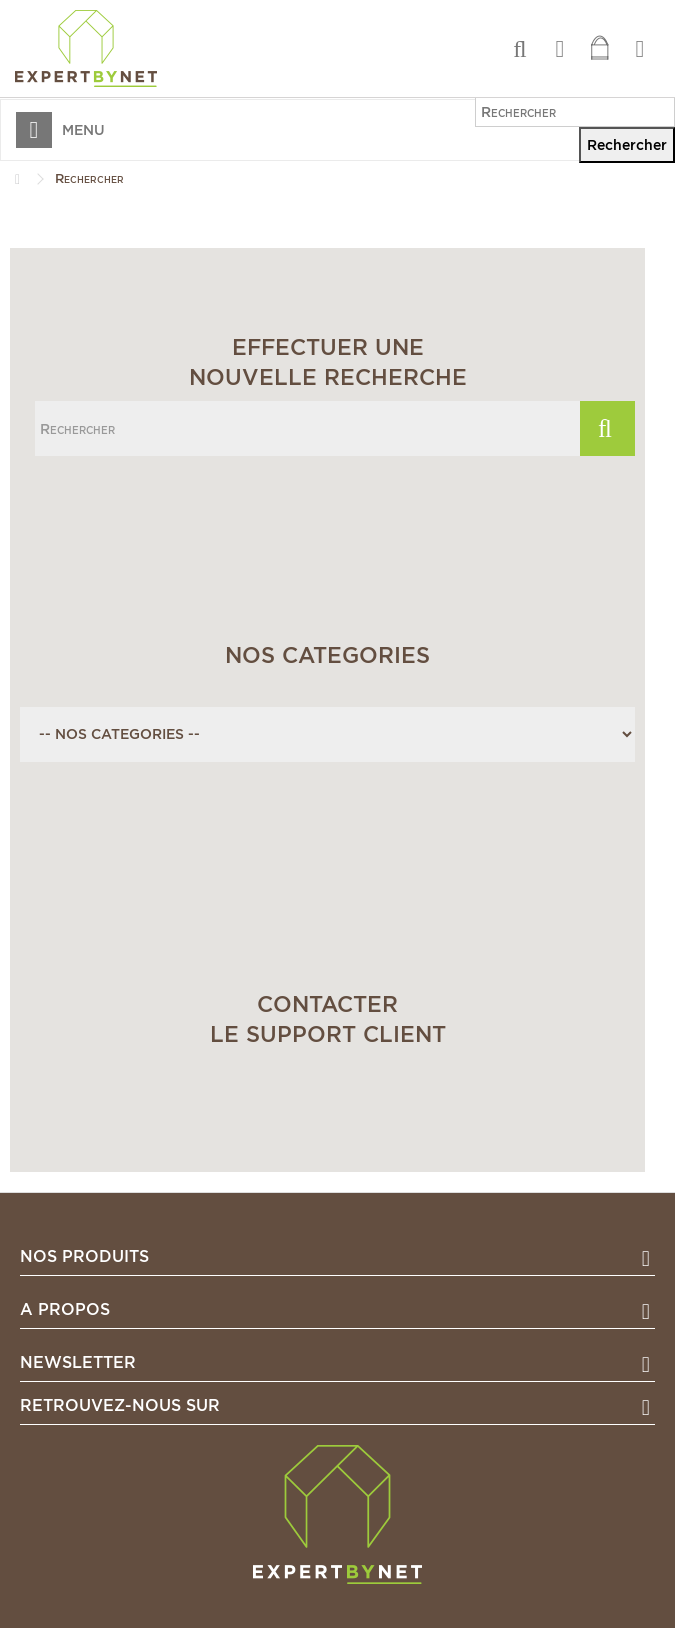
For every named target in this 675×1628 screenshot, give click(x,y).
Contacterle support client (328, 1018)
